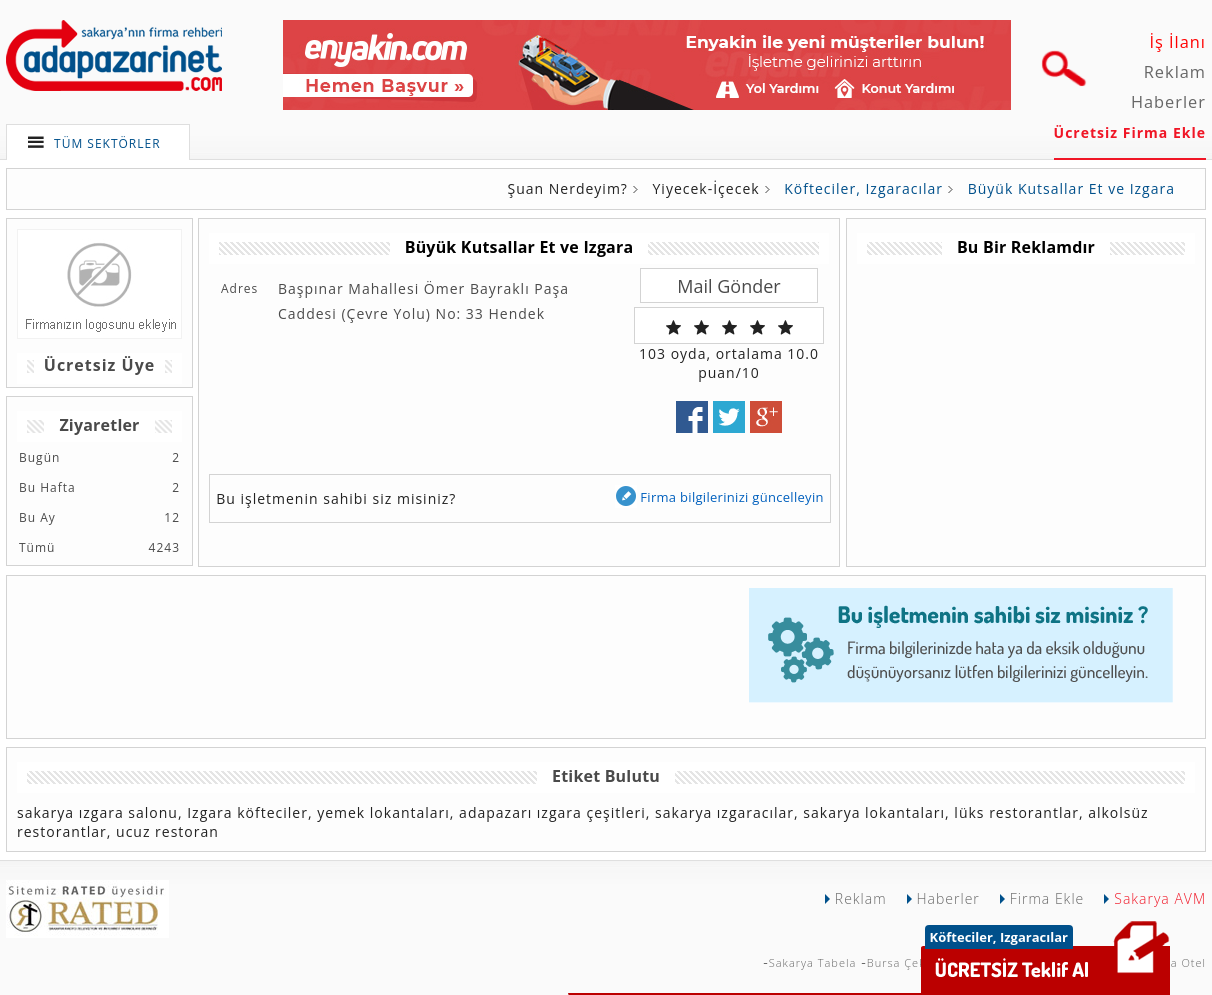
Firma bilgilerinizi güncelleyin (719, 496)
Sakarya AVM (1160, 898)
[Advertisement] (1025, 404)
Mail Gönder (728, 286)
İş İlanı (1177, 42)
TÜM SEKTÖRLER (107, 143)
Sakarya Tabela (813, 962)
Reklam (1175, 72)
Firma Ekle (1047, 898)
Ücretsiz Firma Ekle (1130, 132)
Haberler (1168, 102)
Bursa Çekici (903, 962)
